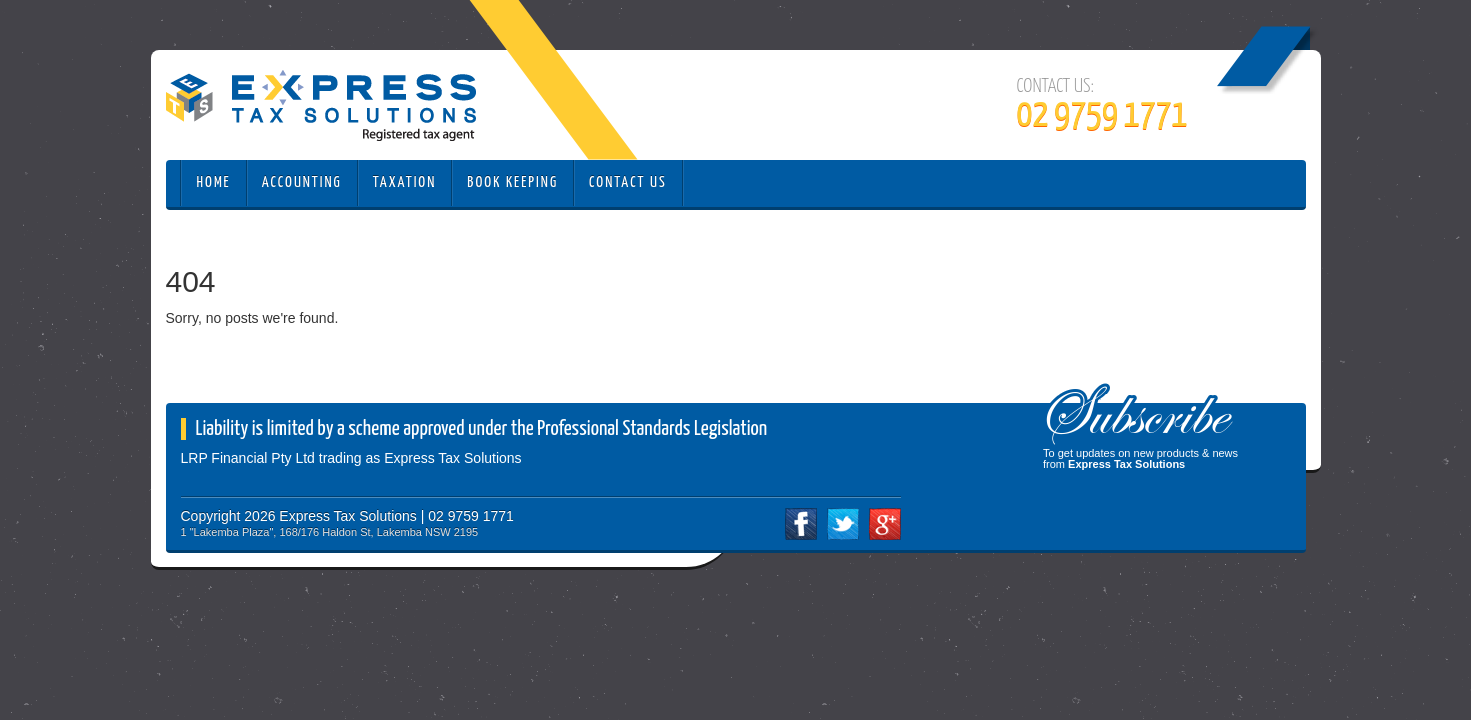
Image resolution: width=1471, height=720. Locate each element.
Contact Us (628, 182)
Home (214, 182)
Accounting (302, 182)
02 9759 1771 (1102, 116)
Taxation (405, 182)
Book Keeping (512, 182)
